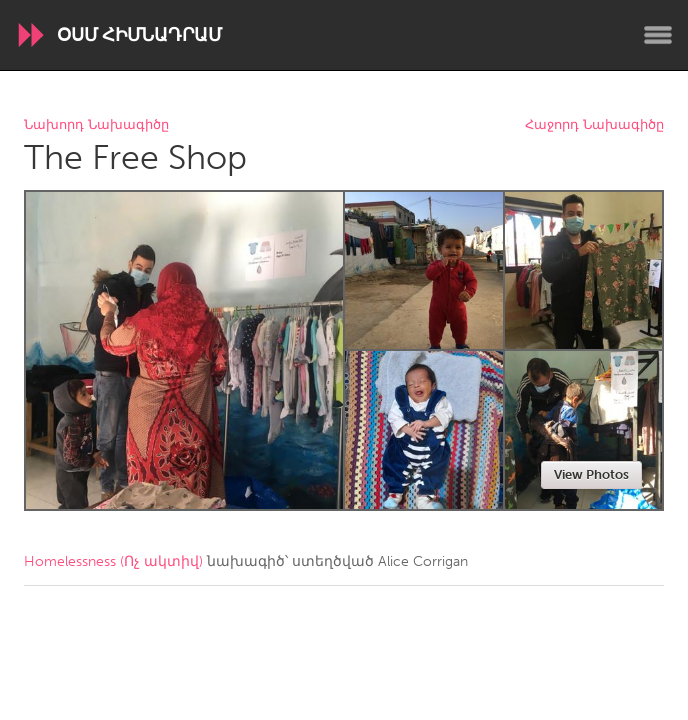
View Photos (591, 474)
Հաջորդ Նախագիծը (594, 125)
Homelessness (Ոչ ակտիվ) (113, 561)
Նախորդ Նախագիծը (96, 125)
